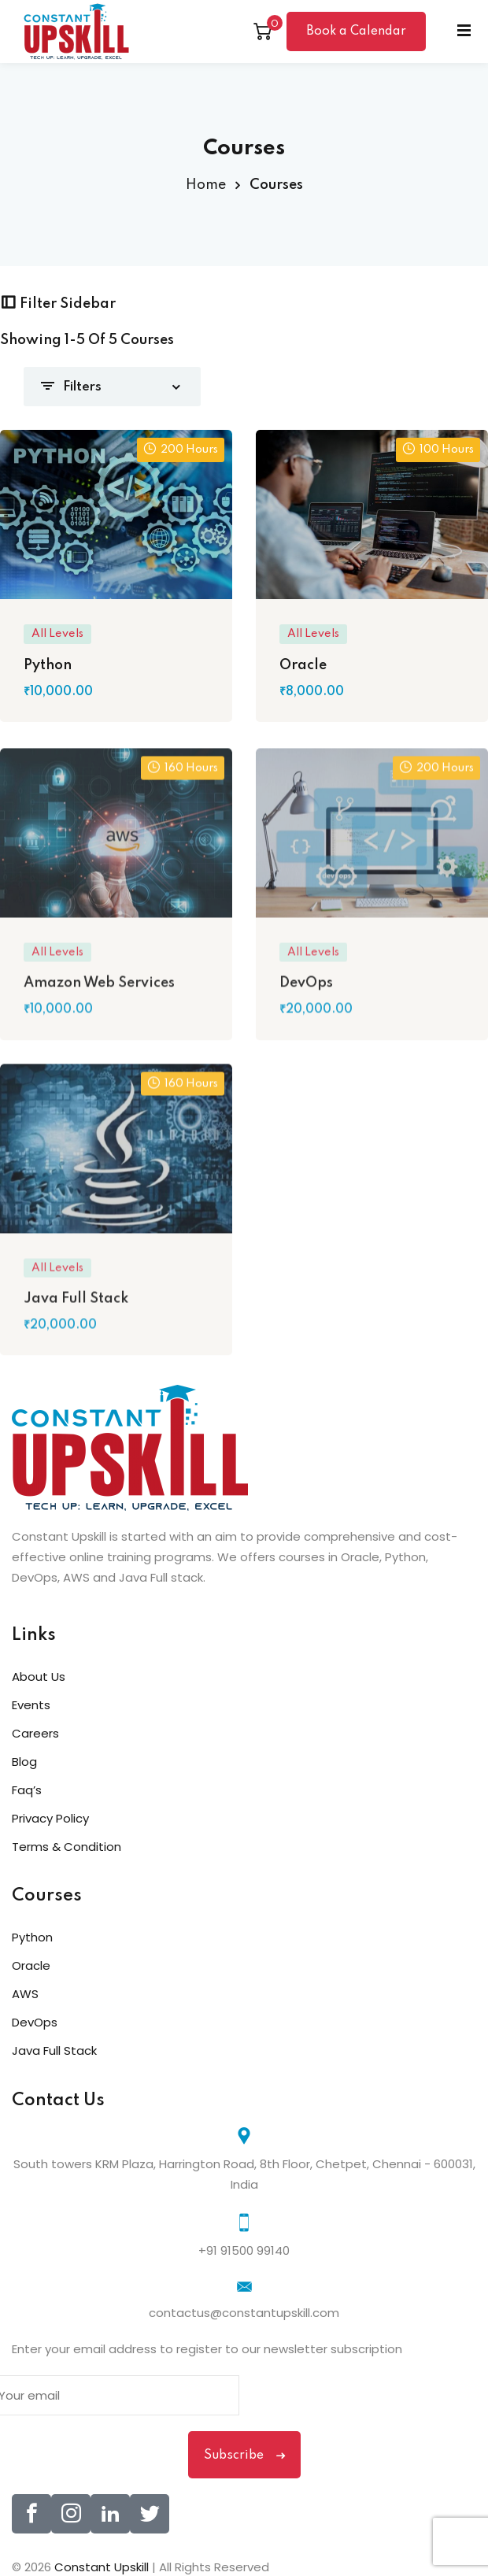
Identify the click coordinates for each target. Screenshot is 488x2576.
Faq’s (27, 1790)
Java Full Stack (54, 2050)
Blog (24, 1761)
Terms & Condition (66, 1846)
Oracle (31, 1965)
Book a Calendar (356, 31)
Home (206, 185)
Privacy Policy (50, 1818)
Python (32, 1937)
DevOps (34, 2022)
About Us (38, 1676)
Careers (35, 1733)
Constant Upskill (103, 2567)
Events (31, 1705)
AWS (25, 1994)
